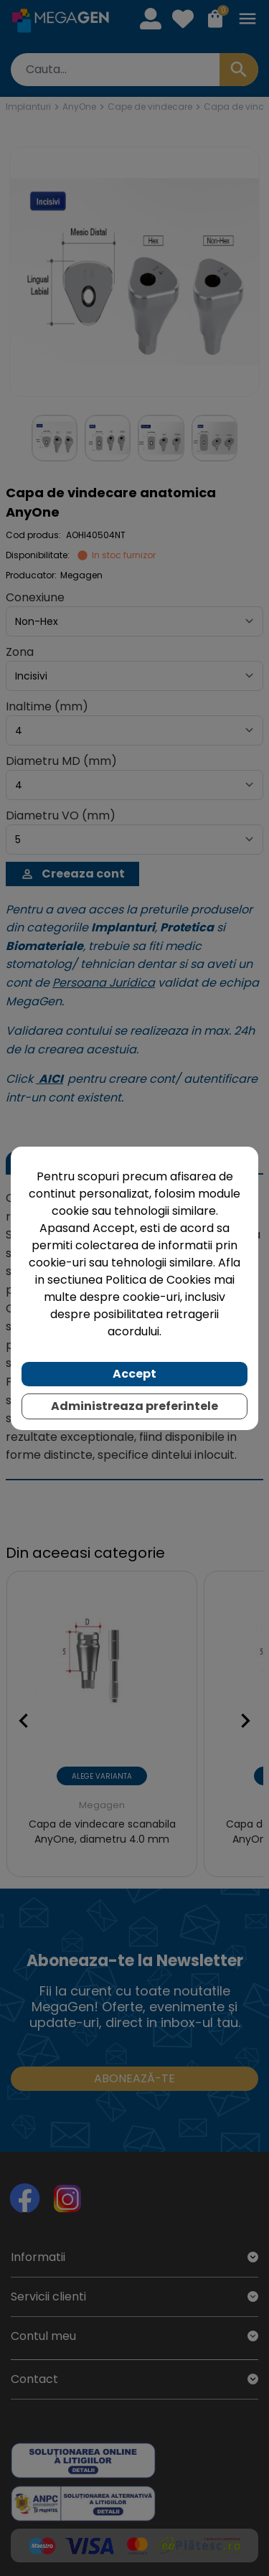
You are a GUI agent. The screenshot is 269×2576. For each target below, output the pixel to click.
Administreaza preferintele (134, 1406)
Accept (134, 1373)
